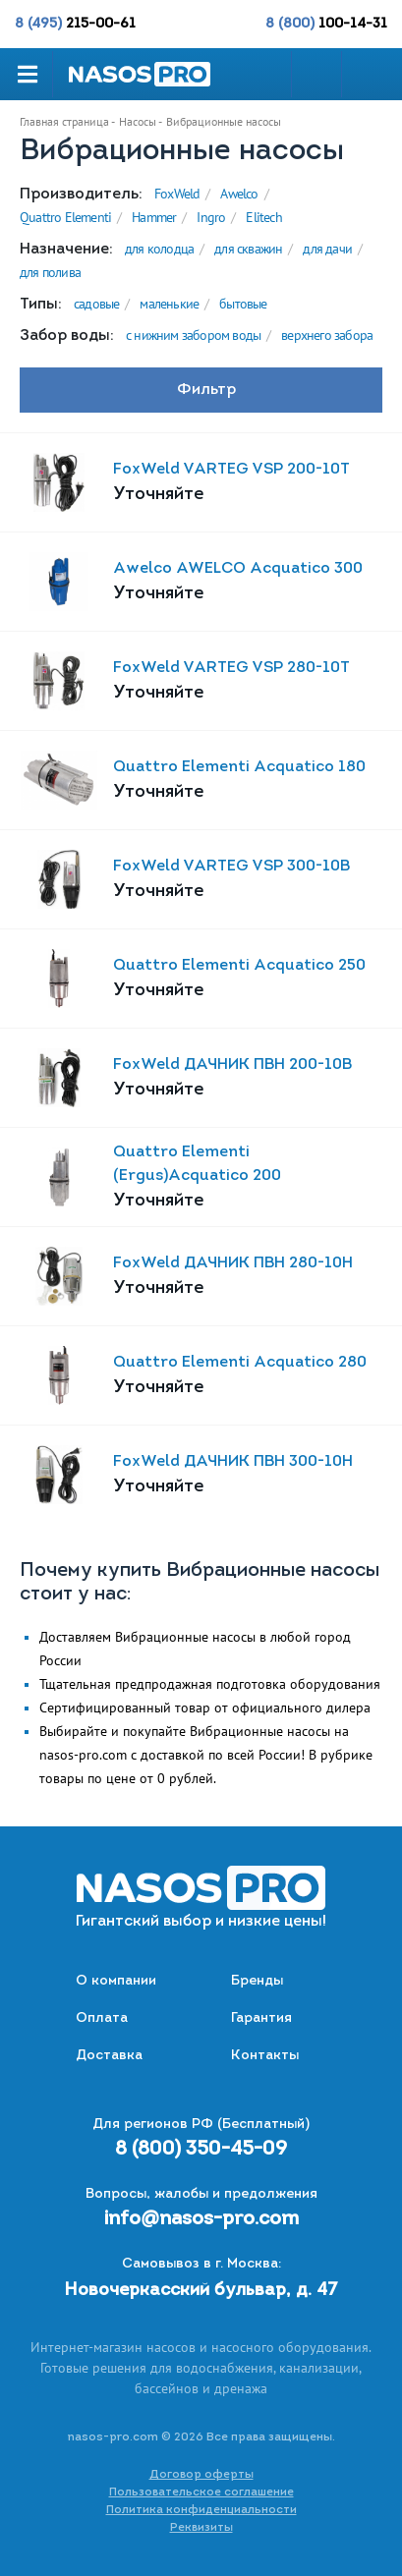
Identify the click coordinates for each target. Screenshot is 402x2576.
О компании (116, 1981)
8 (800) (326, 24)
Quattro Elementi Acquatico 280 (240, 1363)
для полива (50, 272)
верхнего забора (327, 335)
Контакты (265, 2055)
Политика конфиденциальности (201, 2510)
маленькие (169, 303)
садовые (96, 303)
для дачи (327, 248)
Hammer (154, 217)
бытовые (242, 303)
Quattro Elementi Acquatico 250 (239, 966)
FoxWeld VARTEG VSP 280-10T (231, 668)
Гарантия (261, 2018)
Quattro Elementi (65, 217)
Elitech (263, 217)
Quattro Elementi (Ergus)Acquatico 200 (197, 1164)
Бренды (257, 1981)
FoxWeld (177, 193)
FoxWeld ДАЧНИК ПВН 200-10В (232, 1065)
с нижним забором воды (193, 335)
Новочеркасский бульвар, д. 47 (201, 2290)
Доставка (109, 2055)
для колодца (159, 248)
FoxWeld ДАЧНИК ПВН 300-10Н (233, 1462)
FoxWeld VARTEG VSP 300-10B (231, 866)
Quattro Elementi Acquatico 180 (239, 767)
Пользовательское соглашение (201, 2492)
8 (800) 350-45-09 (201, 2149)
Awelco (239, 193)
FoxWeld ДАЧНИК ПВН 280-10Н (233, 1263)
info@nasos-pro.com (201, 2219)
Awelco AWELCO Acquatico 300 (238, 569)
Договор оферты (201, 2475)
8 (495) (75, 24)
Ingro (211, 217)
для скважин (248, 248)
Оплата (102, 2018)
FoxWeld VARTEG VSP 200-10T (231, 469)
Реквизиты (201, 2528)
